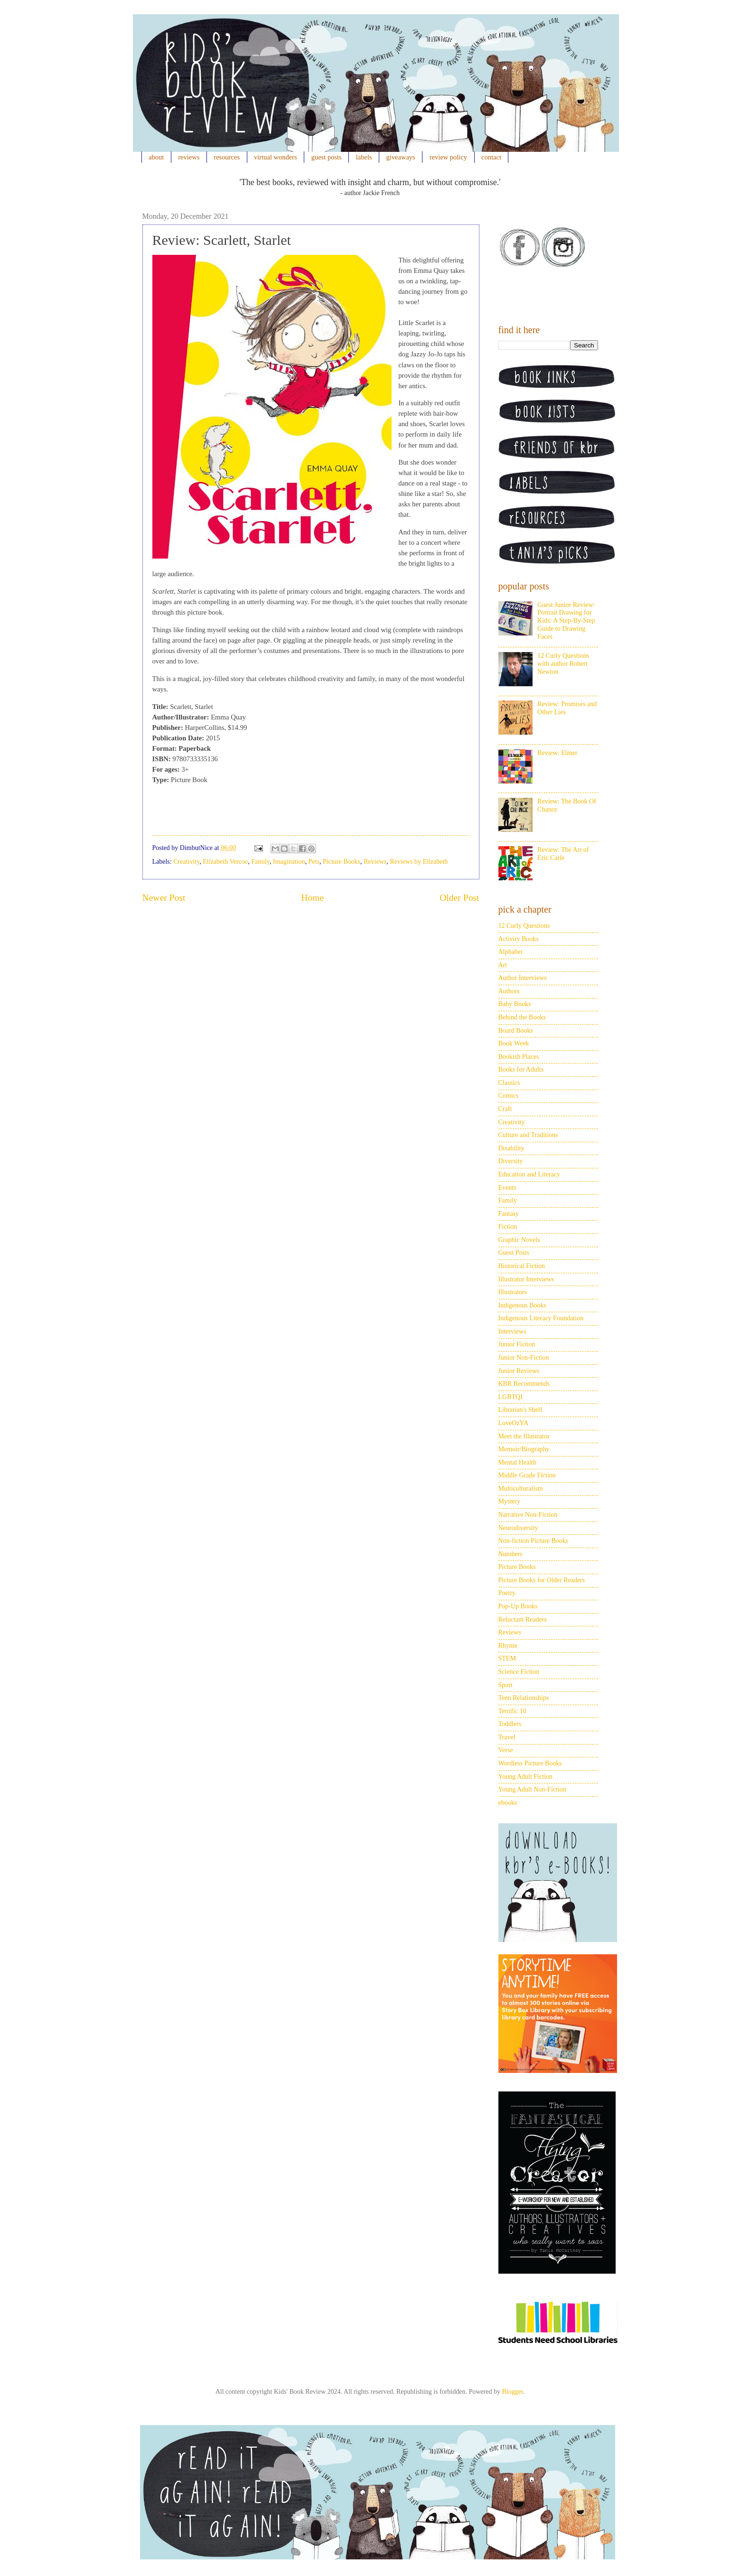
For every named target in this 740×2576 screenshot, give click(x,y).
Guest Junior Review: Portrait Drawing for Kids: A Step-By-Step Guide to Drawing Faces (566, 620)
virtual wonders (275, 157)
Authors (509, 991)
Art (502, 965)
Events (507, 1187)
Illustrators (512, 1292)
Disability (511, 1148)
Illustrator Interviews (526, 1279)
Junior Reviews (519, 1370)
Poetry (507, 1592)
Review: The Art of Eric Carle (563, 853)
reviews (188, 157)
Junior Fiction (516, 1344)
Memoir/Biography (524, 1449)
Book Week (513, 1043)
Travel (506, 1737)
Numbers (510, 1554)
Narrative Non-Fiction (528, 1514)
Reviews (375, 861)
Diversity (510, 1161)
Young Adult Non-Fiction (532, 1789)
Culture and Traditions (528, 1135)
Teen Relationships (523, 1697)
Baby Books (514, 1004)
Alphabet (510, 951)
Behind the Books (522, 1017)
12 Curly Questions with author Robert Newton (563, 663)
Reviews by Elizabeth (419, 861)
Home (312, 898)
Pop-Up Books (518, 1606)
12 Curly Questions (524, 925)
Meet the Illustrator (524, 1436)
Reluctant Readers (522, 1619)
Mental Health (517, 1462)
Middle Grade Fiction (527, 1475)
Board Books (516, 1030)
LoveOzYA (513, 1423)
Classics (509, 1082)
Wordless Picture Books (530, 1763)
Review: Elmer (557, 752)
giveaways (400, 157)
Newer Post (164, 898)
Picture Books (341, 861)
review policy (448, 157)
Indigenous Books (522, 1305)
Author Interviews (522, 977)
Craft (505, 1108)
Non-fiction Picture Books (533, 1540)
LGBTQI (510, 1396)
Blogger (512, 2391)
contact (491, 157)
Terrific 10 (512, 1711)
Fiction (507, 1226)
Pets (314, 861)
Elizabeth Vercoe (225, 861)
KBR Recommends (524, 1383)
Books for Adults (521, 1069)
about (156, 157)
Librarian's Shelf (520, 1409)
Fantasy (508, 1213)
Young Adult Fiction (525, 1776)
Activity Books (518, 939)
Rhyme (507, 1645)
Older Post (459, 898)
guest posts (326, 157)
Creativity (186, 861)
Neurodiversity (518, 1527)
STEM (507, 1658)
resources (227, 157)
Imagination (289, 861)
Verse (505, 1750)
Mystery (509, 1501)
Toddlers (510, 1723)
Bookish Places (518, 1056)
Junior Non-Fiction (523, 1357)
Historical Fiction (521, 1265)
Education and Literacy (529, 1174)
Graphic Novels (519, 1239)
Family (260, 861)
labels (364, 157)
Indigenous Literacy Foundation (541, 1318)
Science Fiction (519, 1671)
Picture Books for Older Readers (541, 1580)
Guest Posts (514, 1252)
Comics (508, 1095)
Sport (505, 1685)
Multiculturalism (520, 1488)
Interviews (512, 1331)
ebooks (507, 1802)
